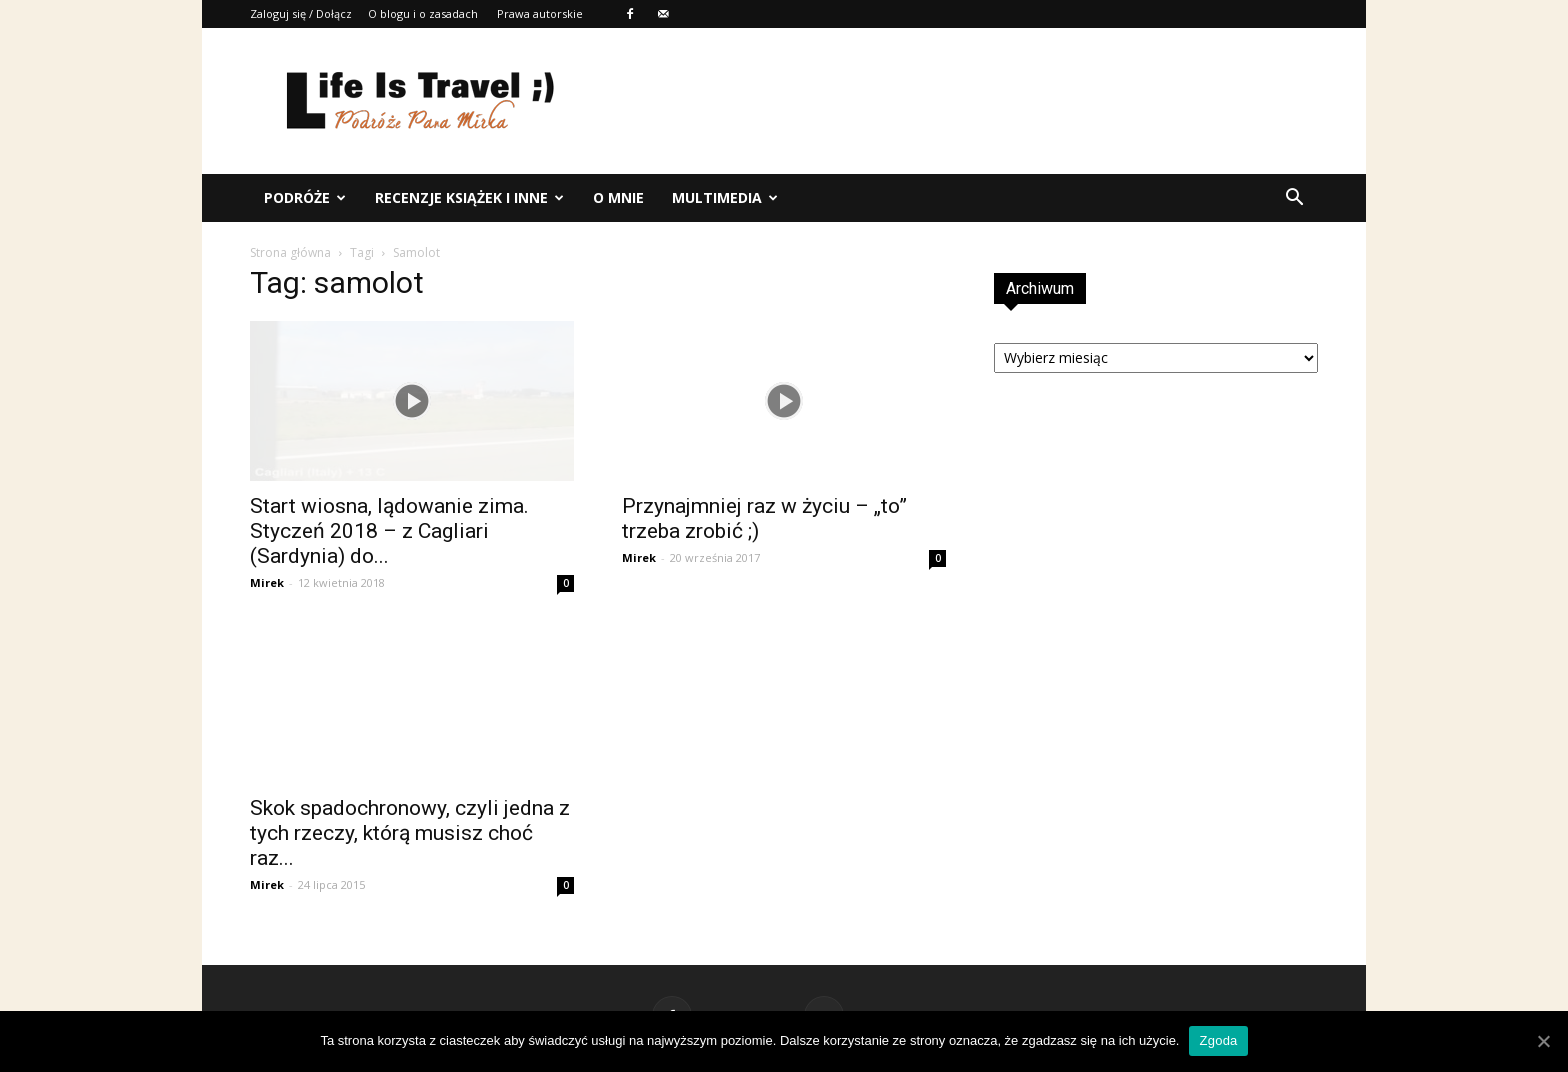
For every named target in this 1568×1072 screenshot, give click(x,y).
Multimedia (725, 197)
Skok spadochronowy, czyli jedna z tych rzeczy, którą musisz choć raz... (410, 833)
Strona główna (290, 252)
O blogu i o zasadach (423, 13)
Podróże (305, 197)
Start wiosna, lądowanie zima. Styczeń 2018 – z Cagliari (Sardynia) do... (389, 531)
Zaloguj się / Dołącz (301, 13)
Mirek (267, 582)
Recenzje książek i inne (469, 197)
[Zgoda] (1543, 1041)
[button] (1294, 198)
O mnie (618, 197)
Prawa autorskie (540, 13)
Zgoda (1218, 1040)
